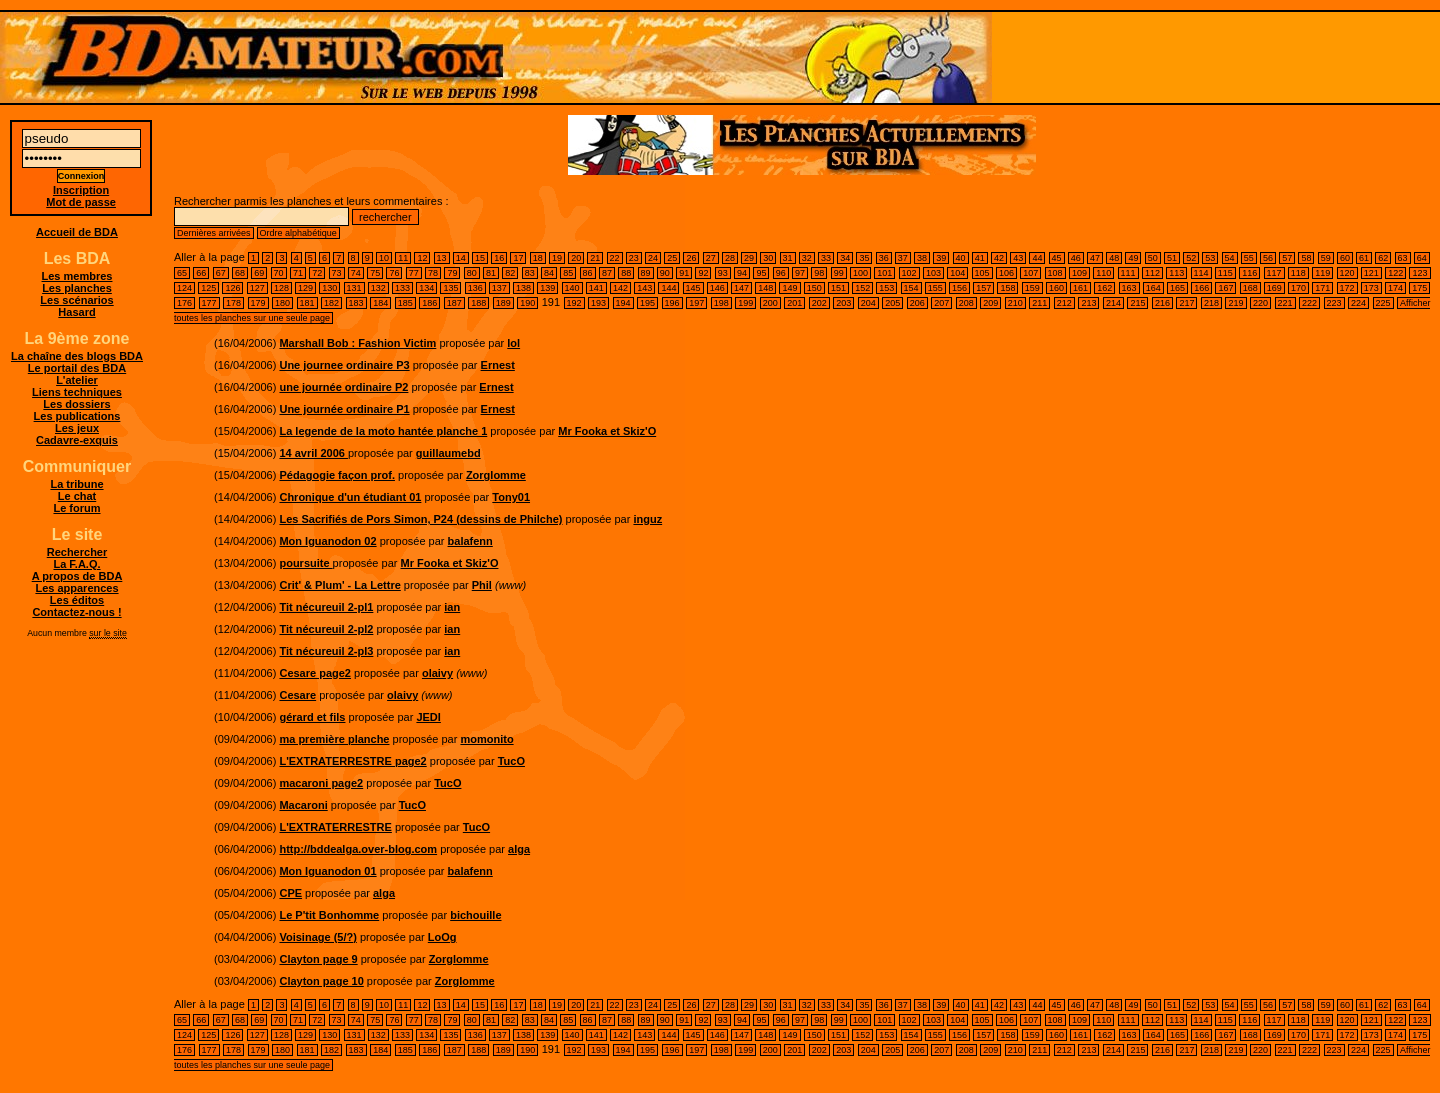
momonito (486, 739)
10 (384, 258)
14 (461, 258)
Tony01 (511, 497)
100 (860, 273)
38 (922, 258)
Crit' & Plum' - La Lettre (339, 585)
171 (1322, 288)
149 (789, 288)
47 (1095, 258)
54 (1230, 258)
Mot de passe (81, 202)
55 (1249, 258)
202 (819, 303)
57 (1287, 258)
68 (240, 273)
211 (1039, 303)
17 (518, 258)
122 (1395, 273)
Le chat (77, 496)
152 (862, 288)
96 (781, 273)
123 (1419, 273)
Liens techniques (77, 392)
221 (1285, 303)
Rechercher (77, 552)
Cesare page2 (315, 673)
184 (380, 303)
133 (402, 288)
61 (1364, 258)
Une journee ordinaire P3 (344, 365)
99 (839, 273)
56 (1268, 258)
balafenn (470, 541)
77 (414, 273)
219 (1235, 303)
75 (375, 273)
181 (307, 303)
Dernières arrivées (214, 233)
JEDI (428, 717)
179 (258, 303)
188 (478, 303)
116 (1249, 273)
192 (574, 303)
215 (1137, 303)
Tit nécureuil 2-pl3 (326, 651)
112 (1152, 273)
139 (547, 288)
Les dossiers (76, 404)
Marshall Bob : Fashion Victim (357, 343)
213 (1088, 303)
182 (331, 303)
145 (693, 288)
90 (665, 273)
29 (749, 258)
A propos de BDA (77, 576)
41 (980, 258)
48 (1114, 258)
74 (356, 273)
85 (568, 273)
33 (826, 258)
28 (730, 258)
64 (1422, 258)
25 (672, 258)
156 (959, 288)
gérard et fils (312, 717)
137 (499, 288)
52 (1191, 258)
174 (1395, 288)
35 (864, 258)
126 (232, 288)
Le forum (76, 508)
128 (281, 288)
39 (941, 258)
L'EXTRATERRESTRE (335, 827)
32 (807, 258)
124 (184, 288)
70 (279, 273)
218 (1211, 303)
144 (668, 288)
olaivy (437, 673)
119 (1322, 273)
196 (672, 303)
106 (1006, 273)
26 (691, 258)
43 (1018, 258)
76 (394, 273)
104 (957, 273)
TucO (511, 761)
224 (1358, 303)
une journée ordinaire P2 (343, 387)
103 (933, 273)
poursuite (305, 563)
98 (819, 273)
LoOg (442, 937)
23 (634, 258)
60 (1345, 258)
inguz (647, 519)
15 (480, 258)
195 (647, 303)
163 (1129, 288)
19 (557, 258)
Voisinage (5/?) (317, 937)
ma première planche (334, 739)
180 (282, 303)
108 (1055, 273)
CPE (290, 893)
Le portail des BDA (77, 368)
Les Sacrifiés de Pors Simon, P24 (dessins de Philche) (420, 519)
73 (337, 273)
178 (233, 303)
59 (1326, 258)
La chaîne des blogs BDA (77, 356)
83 (530, 273)
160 (1056, 288)
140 (572, 288)
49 (1133, 258)
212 (1064, 303)
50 (1153, 258)
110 (1103, 273)
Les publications (77, 416)
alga (519, 849)
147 (741, 288)
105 (982, 273)
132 (378, 288)
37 (903, 258)
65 (182, 273)
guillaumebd (448, 453)
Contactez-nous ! (76, 612)
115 (1225, 273)
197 (696, 303)
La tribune (76, 484)
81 (491, 273)
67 (221, 273)
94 (742, 273)
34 (845, 258)
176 (184, 303)
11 (403, 258)
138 (523, 288)
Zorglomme (496, 475)
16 (499, 258)
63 (1403, 258)
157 (983, 288)
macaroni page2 (321, 783)
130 (329, 288)
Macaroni (303, 805)
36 (884, 258)
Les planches (77, 288)
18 (538, 258)
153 (886, 288)
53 (1210, 258)
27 (711, 258)
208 (966, 303)
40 (961, 258)
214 (1113, 303)
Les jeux (77, 428)
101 (884, 273)
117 (1274, 273)
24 (653, 258)
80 (472, 273)
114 (1201, 273)
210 (1015, 303)
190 (527, 303)
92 (703, 273)
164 (1153, 288)
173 (1371, 288)
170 (1298, 288)
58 (1306, 258)
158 (1007, 288)
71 (298, 273)
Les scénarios (76, 300)
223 (1334, 303)
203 (843, 303)
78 (433, 273)
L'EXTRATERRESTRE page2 (352, 761)
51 (1172, 258)
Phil (482, 585)
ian (452, 607)
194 (623, 303)
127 (257, 288)
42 (999, 258)
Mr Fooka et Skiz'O (607, 431)
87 (607, 273)
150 (814, 288)
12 (422, 258)
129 (305, 288)
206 (917, 303)
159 (1032, 288)
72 (317, 273)
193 (598, 303)
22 (615, 258)
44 (1037, 258)
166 (1201, 288)
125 (208, 288)
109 (1079, 273)
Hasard (76, 312)
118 (1298, 273)
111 (1128, 273)
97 (800, 273)
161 (1080, 288)
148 (765, 288)
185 (405, 303)
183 (356, 303)
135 (450, 288)
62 (1383, 258)
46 (1076, 258)
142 (620, 288)
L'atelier (77, 380)
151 (838, 288)
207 (941, 303)
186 (429, 303)
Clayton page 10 (321, 981)
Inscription (81, 190)
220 (1260, 303)
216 (1162, 303)
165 (1177, 288)
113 (1176, 273)
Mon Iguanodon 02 (327, 541)
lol (513, 343)
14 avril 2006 (313, 453)
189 (503, 303)
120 (1347, 273)
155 (935, 288)
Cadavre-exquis (77, 440)
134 (426, 288)
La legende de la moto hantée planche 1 (383, 431)
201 (794, 303)
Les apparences (76, 588)
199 (745, 303)
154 (911, 288)
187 (454, 303)
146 (717, 288)
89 (646, 273)
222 (1309, 303)
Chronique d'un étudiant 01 (350, 497)
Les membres (77, 276)
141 (596, 288)
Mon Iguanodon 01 (327, 871)
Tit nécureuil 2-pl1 (326, 607)
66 (201, 273)
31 (788, 258)
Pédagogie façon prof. (337, 475)
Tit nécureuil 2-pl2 (326, 629)
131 (354, 288)
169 (1274, 288)
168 (1250, 288)
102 (909, 273)
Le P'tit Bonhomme (329, 915)
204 (868, 303)
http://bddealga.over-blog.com (358, 849)
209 (990, 303)
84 (549, 273)
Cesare (297, 695)
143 (644, 288)
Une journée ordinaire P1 (344, 409)
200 (770, 303)
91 (684, 273)
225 (1383, 303)
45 (1057, 258)
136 (475, 288)
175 (1419, 288)
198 (721, 303)
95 (761, 273)
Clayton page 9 (318, 959)
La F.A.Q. (76, 564)
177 (209, 303)
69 (259, 273)
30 (768, 258)
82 (510, 273)
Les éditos (77, 600)
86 (588, 273)
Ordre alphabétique (298, 233)
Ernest (498, 365)
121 (1371, 273)
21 (595, 258)
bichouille (475, 915)
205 (892, 303)
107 (1030, 273)
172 (1347, 288)
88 (626, 273)
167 (1225, 288)
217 (1186, 303)
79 (452, 273)
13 (442, 258)
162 (1104, 288)
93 (723, 273)
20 (576, 258)
